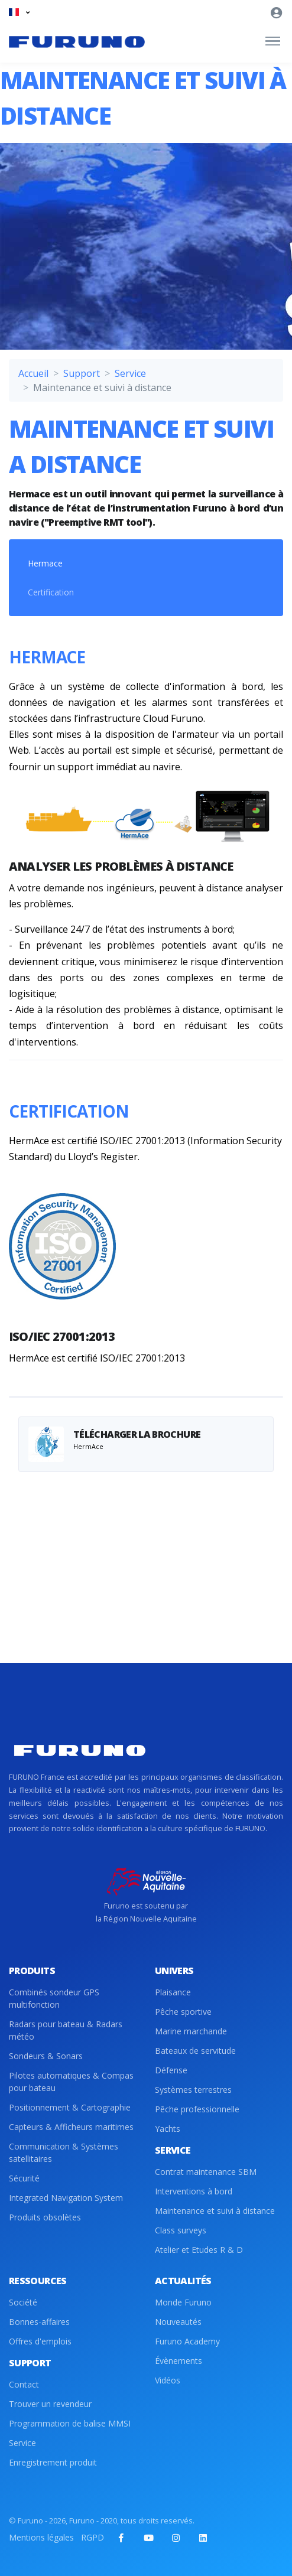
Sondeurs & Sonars (46, 2056)
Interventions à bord (193, 2191)
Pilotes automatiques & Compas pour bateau (71, 2081)
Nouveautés (178, 2321)
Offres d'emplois (40, 2341)
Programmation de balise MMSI (70, 2423)
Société (23, 2302)
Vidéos (167, 2380)
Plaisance (173, 1992)
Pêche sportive (183, 2011)
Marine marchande (191, 2031)
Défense (171, 2070)
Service (130, 373)
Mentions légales (41, 2537)
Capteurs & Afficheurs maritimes (71, 2126)
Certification (51, 592)
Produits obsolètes (45, 2217)
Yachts (167, 2128)
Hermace (45, 563)
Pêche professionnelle (197, 2109)
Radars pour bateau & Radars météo (65, 2030)
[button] (19, 12)
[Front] (77, 41)
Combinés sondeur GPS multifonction (54, 1998)
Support (81, 373)
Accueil (33, 373)
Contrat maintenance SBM (206, 2171)
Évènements (178, 2360)
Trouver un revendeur (50, 2403)
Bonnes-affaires (39, 2321)
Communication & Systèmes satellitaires (63, 2152)
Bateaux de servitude (195, 2050)
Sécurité (24, 2178)
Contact (24, 2384)
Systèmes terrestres (193, 2089)
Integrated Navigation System (66, 2197)
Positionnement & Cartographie (70, 2107)
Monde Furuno (183, 2302)
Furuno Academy (187, 2341)
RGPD (92, 2537)
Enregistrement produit (53, 2462)
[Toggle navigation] (272, 41)
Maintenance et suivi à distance (215, 2210)
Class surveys (180, 2230)
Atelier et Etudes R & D (199, 2249)
